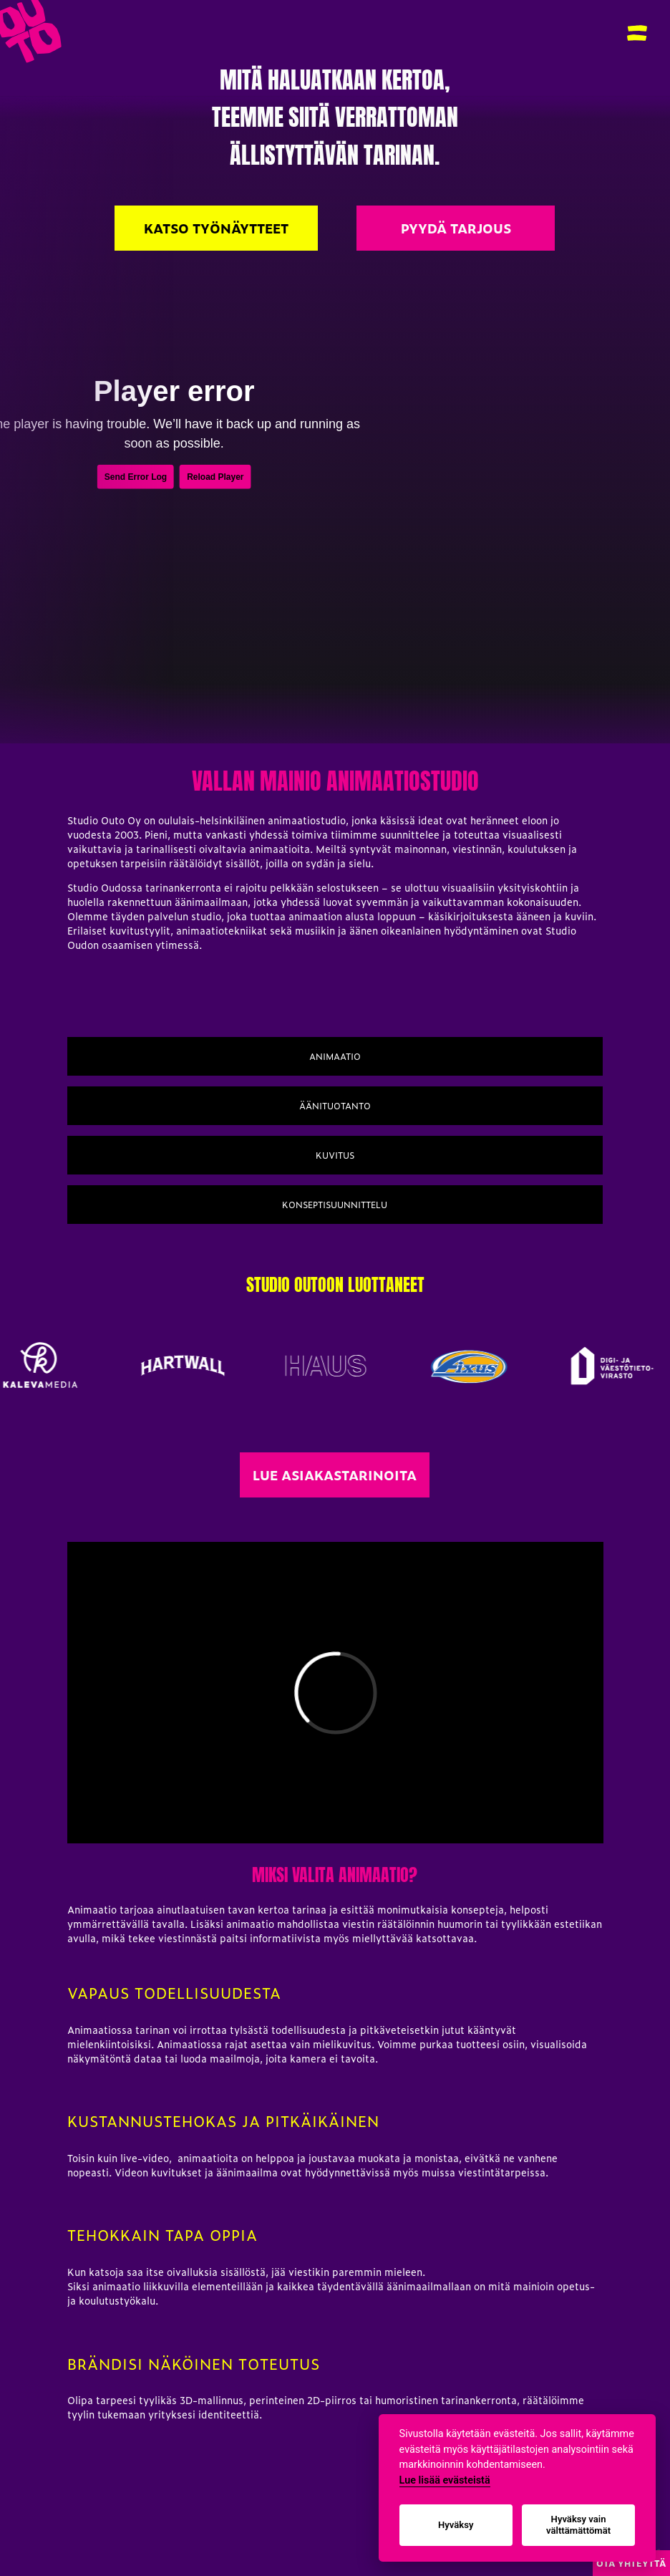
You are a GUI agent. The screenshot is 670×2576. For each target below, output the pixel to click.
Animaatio (335, 1056)
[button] (637, 33)
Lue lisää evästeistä (444, 2480)
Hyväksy (455, 2524)
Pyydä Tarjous (456, 228)
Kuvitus (335, 1155)
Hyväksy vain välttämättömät (578, 2525)
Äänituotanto (335, 1105)
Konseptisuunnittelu (334, 1204)
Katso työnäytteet (216, 228)
